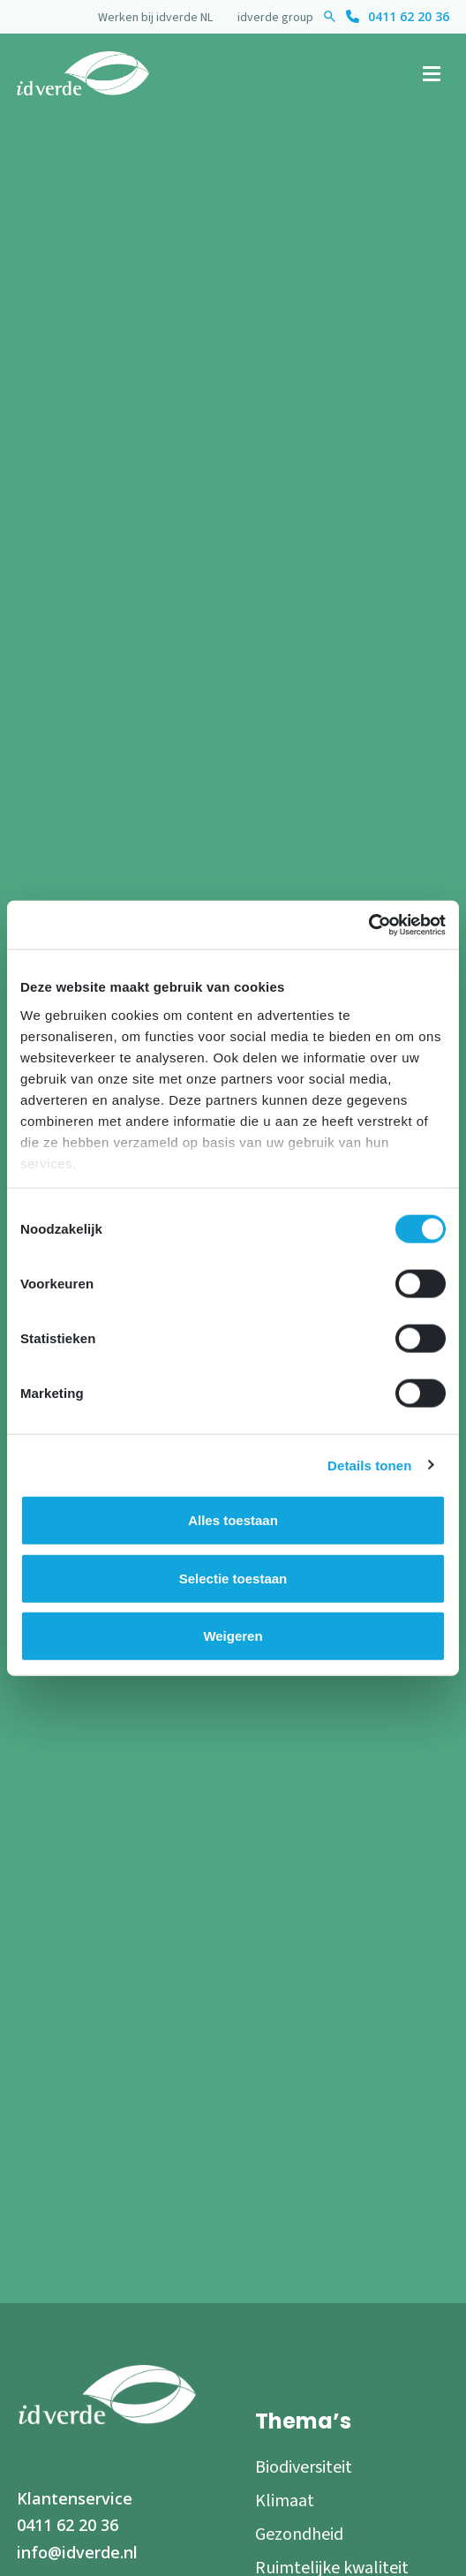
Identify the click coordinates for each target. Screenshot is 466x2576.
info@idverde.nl (77, 2552)
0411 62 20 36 (408, 16)
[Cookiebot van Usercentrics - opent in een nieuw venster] (368, 924)
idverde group (275, 17)
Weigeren (232, 1635)
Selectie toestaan (233, 1577)
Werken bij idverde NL (155, 17)
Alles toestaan (233, 1520)
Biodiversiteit (303, 2467)
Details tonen (369, 1464)
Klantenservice (74, 2498)
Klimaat (284, 2501)
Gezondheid (299, 2534)
